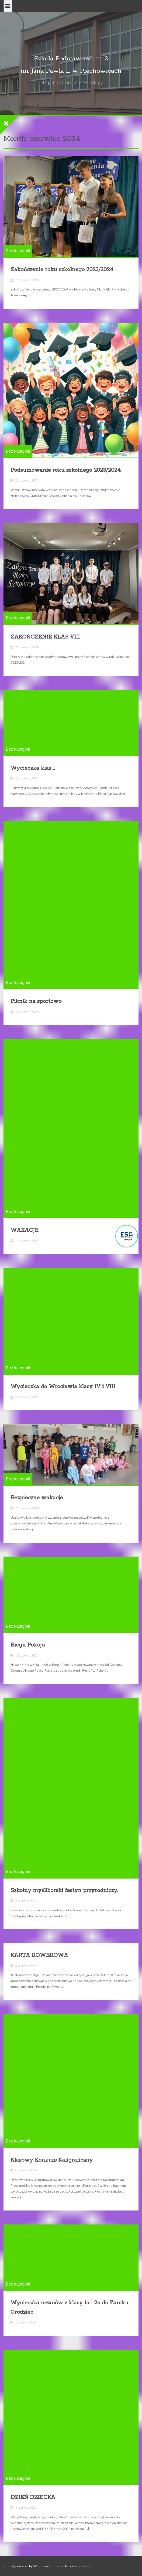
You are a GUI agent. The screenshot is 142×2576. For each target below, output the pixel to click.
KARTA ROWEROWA (39, 1955)
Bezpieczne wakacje (36, 1497)
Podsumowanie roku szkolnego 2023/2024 (65, 470)
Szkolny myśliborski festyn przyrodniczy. (64, 1890)
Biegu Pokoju (27, 1645)
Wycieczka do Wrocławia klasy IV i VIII (62, 1386)
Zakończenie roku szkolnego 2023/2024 (61, 269)
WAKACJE (24, 1230)
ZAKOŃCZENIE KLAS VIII (45, 637)
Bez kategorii (18, 251)
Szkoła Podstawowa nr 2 (71, 59)
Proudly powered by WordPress (26, 2566)
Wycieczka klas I (32, 768)
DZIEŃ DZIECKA (32, 2497)
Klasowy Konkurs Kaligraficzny (51, 2160)
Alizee (69, 2566)
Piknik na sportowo (36, 1001)
